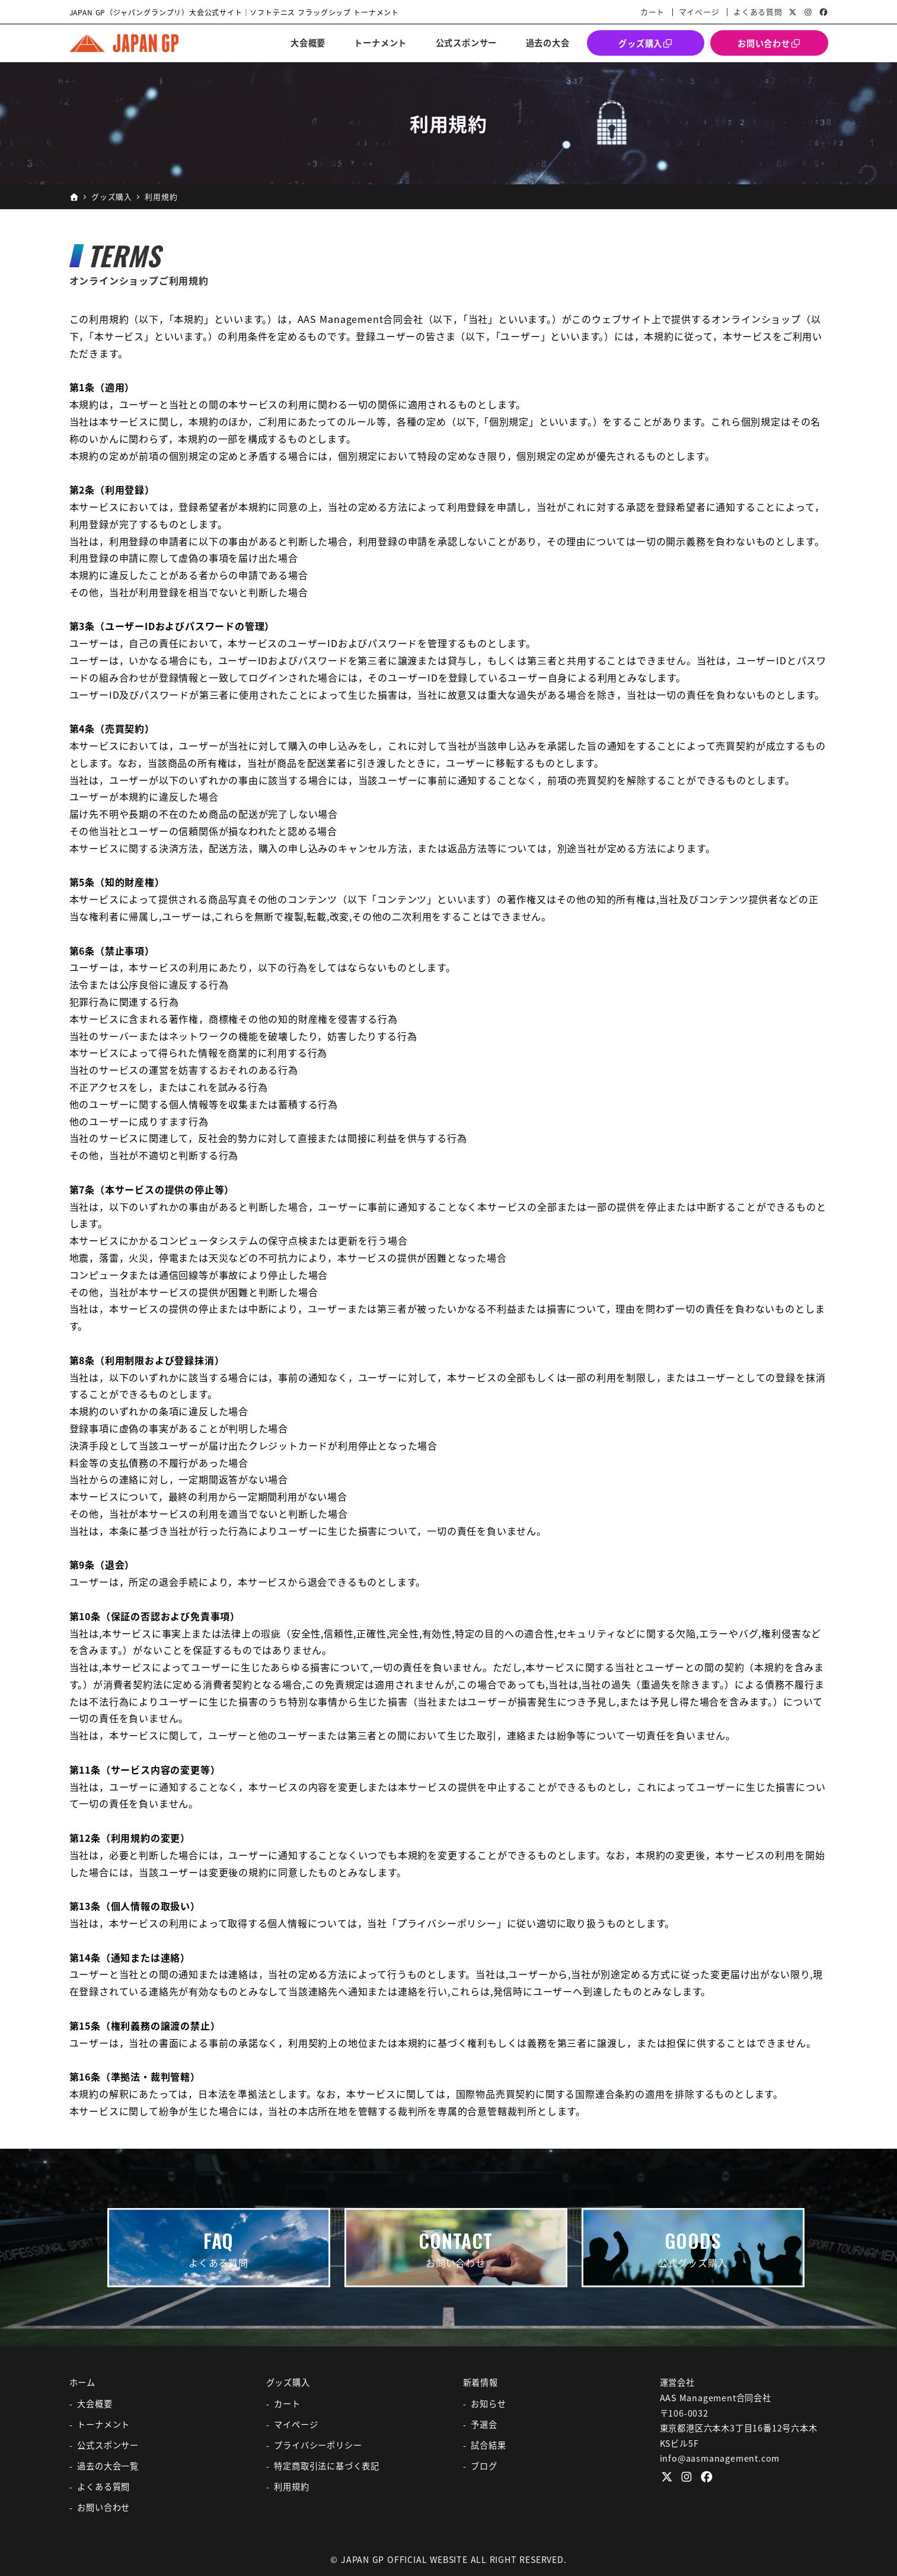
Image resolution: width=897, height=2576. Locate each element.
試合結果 (488, 2445)
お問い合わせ (103, 2507)
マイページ (699, 12)
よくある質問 (758, 12)
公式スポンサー (108, 2445)
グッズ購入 (288, 2382)
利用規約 (291, 2486)
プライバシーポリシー (318, 2445)
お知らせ (488, 2403)
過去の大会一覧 (108, 2466)
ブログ (484, 2466)
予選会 (484, 2424)
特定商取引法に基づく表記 (326, 2466)
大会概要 (94, 2403)
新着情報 (480, 2382)
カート (652, 12)
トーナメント (103, 2424)
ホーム (82, 2382)
